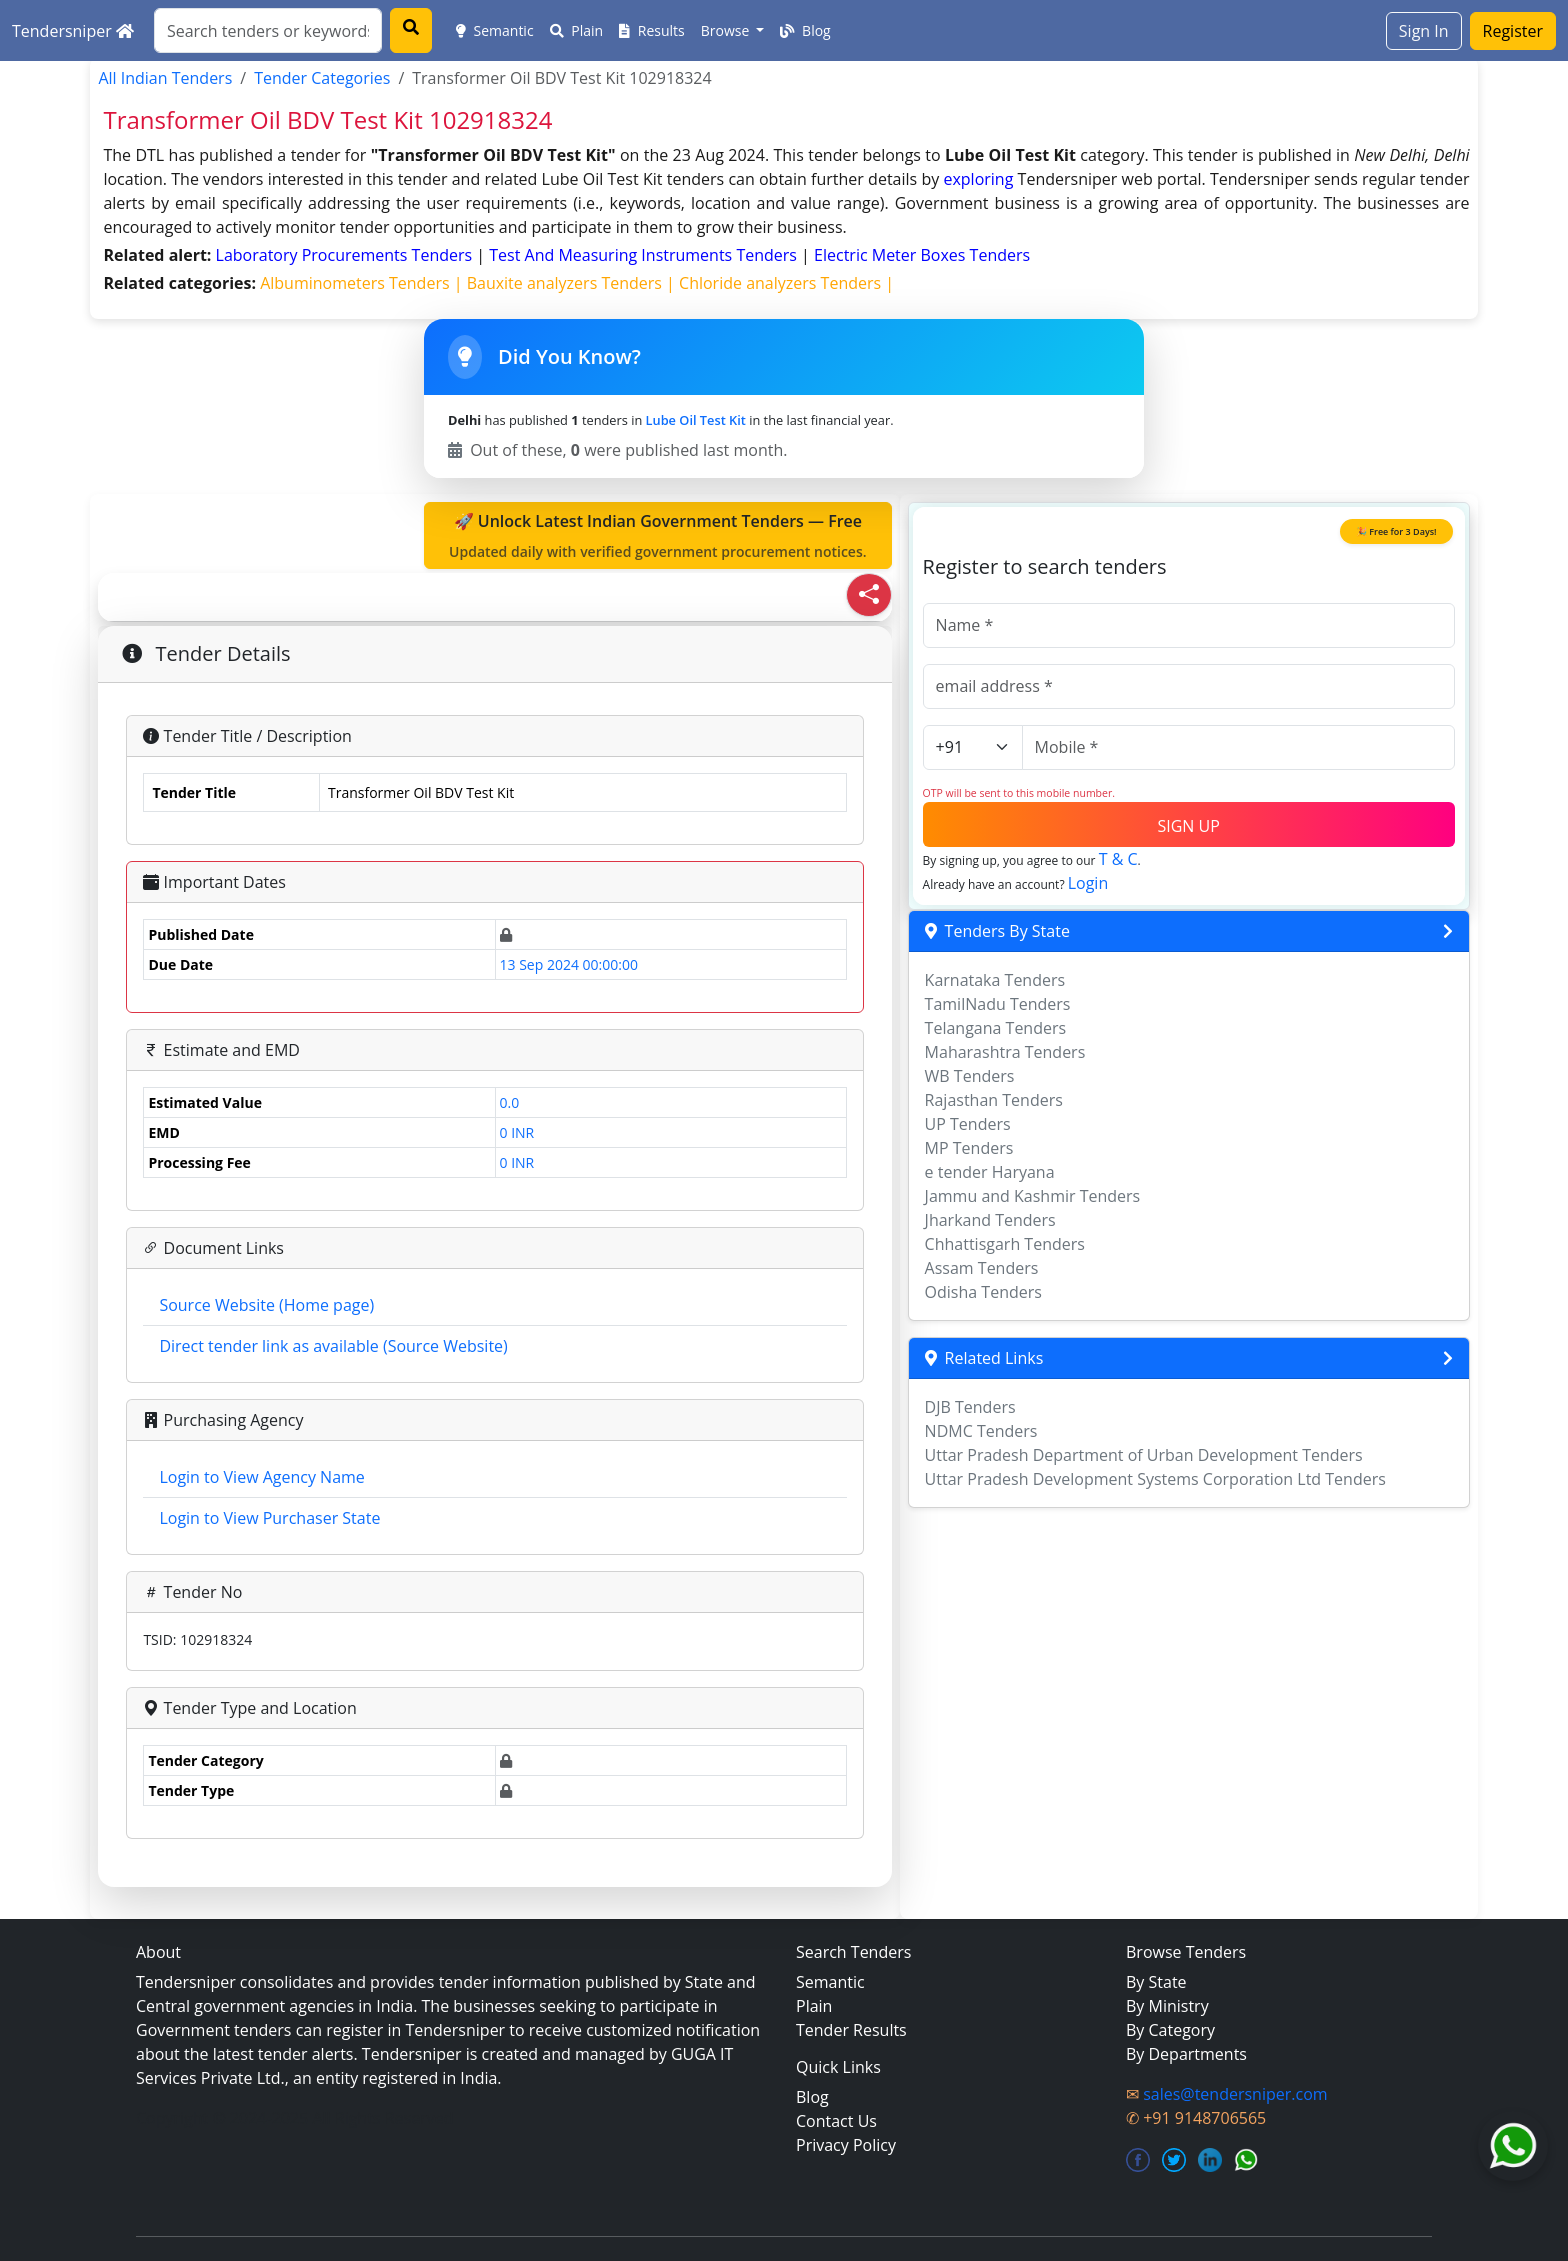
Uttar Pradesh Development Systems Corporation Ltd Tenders (1155, 1479)
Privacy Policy (846, 2145)
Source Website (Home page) (266, 1305)
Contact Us (836, 2121)
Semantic (495, 30)
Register (1513, 31)
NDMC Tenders (981, 1431)
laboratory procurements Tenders (346, 255)
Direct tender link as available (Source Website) (333, 1346)
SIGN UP (1188, 826)
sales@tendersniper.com (1235, 2094)
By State (1156, 1982)
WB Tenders (970, 1076)
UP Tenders (968, 1124)
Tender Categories (322, 78)
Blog (805, 30)
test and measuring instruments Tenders (645, 255)
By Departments (1186, 2054)
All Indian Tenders (165, 78)
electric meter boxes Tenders (922, 255)
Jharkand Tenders (990, 1220)
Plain (577, 30)
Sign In (1424, 31)
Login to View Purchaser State (269, 1518)
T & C (1118, 859)
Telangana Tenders (996, 1028)
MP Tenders (969, 1148)
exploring (978, 179)
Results (652, 30)
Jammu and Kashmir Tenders (1033, 1196)
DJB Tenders (970, 1407)
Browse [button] (727, 30)
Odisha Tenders (983, 1292)
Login (1088, 883)
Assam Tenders (982, 1268)
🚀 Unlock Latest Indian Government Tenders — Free (658, 536)
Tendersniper (73, 31)
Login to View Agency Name (261, 1477)
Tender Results (851, 2030)
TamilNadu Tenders (998, 1004)
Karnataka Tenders (995, 980)
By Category (1170, 2030)
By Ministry (1167, 2006)
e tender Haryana (990, 1172)
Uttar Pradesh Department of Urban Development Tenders (1144, 1455)
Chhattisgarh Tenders (1005, 1244)
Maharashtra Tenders (1005, 1052)
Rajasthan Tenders (994, 1100)
